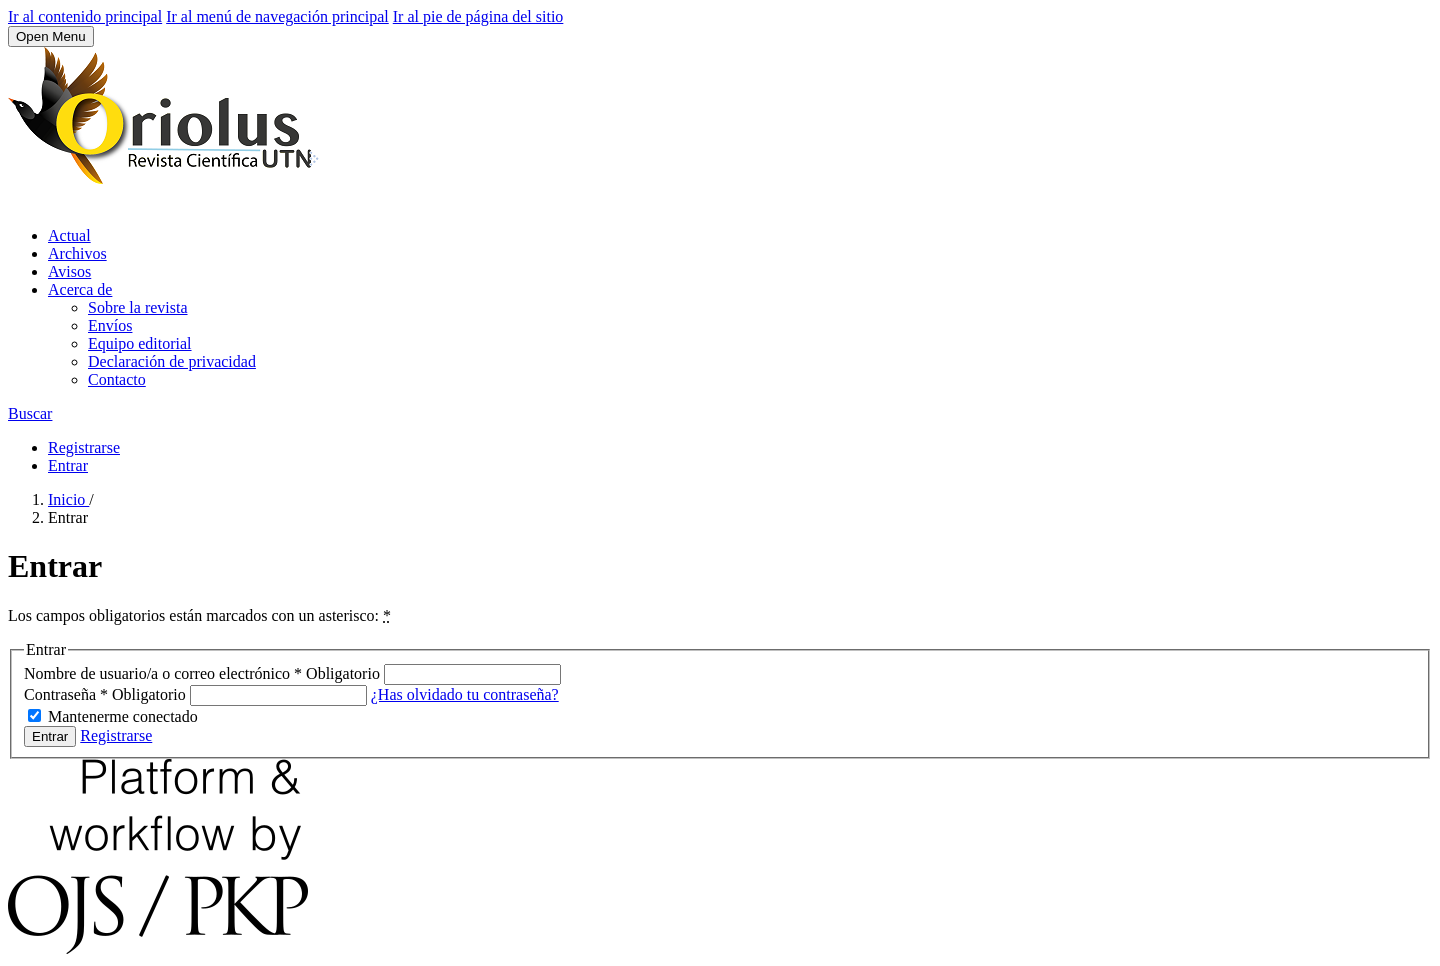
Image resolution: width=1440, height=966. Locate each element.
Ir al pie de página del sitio (478, 16)
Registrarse (84, 447)
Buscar (30, 413)
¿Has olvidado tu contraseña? (465, 694)
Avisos (69, 271)
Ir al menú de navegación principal (277, 16)
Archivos (77, 253)
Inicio (68, 499)
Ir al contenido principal (85, 16)
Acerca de (80, 289)
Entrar (68, 465)
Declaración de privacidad (172, 361)
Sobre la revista (138, 307)
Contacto (117, 379)
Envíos (110, 325)
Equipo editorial (140, 343)
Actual (69, 235)
